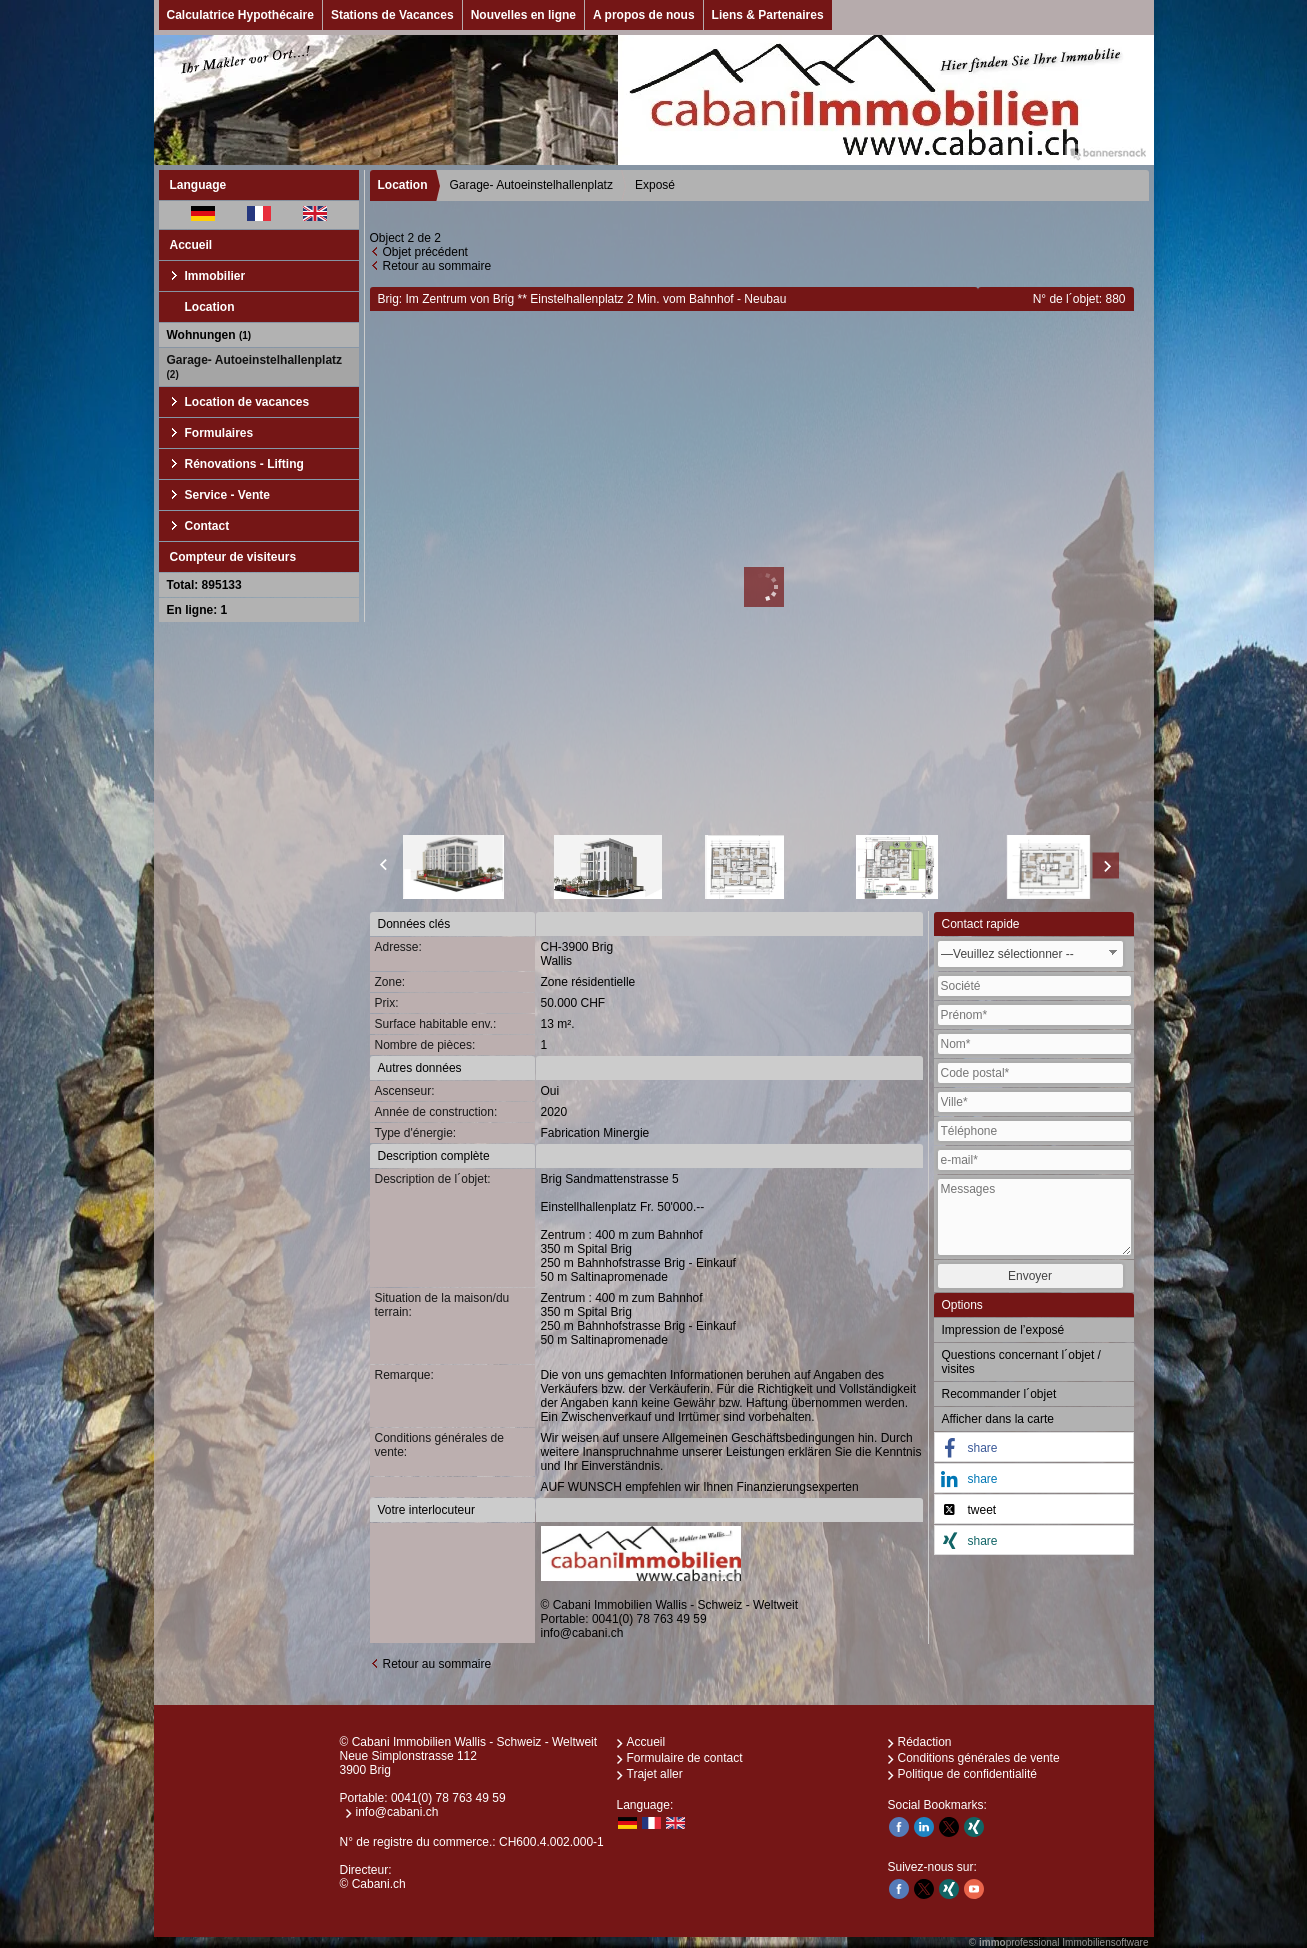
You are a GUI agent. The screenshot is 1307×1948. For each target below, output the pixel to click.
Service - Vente (227, 495)
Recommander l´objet (999, 1394)
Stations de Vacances (392, 15)
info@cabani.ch (582, 1633)
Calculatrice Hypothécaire (240, 15)
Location (210, 307)
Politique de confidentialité (967, 1774)
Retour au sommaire (437, 266)
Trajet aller (655, 1774)
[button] (1034, 1448)
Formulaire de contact (685, 1758)
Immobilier (215, 276)
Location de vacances (247, 402)
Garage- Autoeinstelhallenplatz (255, 366)
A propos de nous (644, 15)
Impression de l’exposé (1003, 1330)
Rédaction (925, 1742)
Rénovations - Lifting (244, 464)
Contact (207, 526)
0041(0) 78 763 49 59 (649, 1619)
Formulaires (219, 433)
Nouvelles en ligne (523, 15)
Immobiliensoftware (1105, 1942)
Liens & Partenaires (768, 15)
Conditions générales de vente (979, 1758)
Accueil (191, 245)
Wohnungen (209, 335)
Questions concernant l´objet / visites (1021, 1362)
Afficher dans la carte (998, 1419)
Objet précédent (425, 252)
